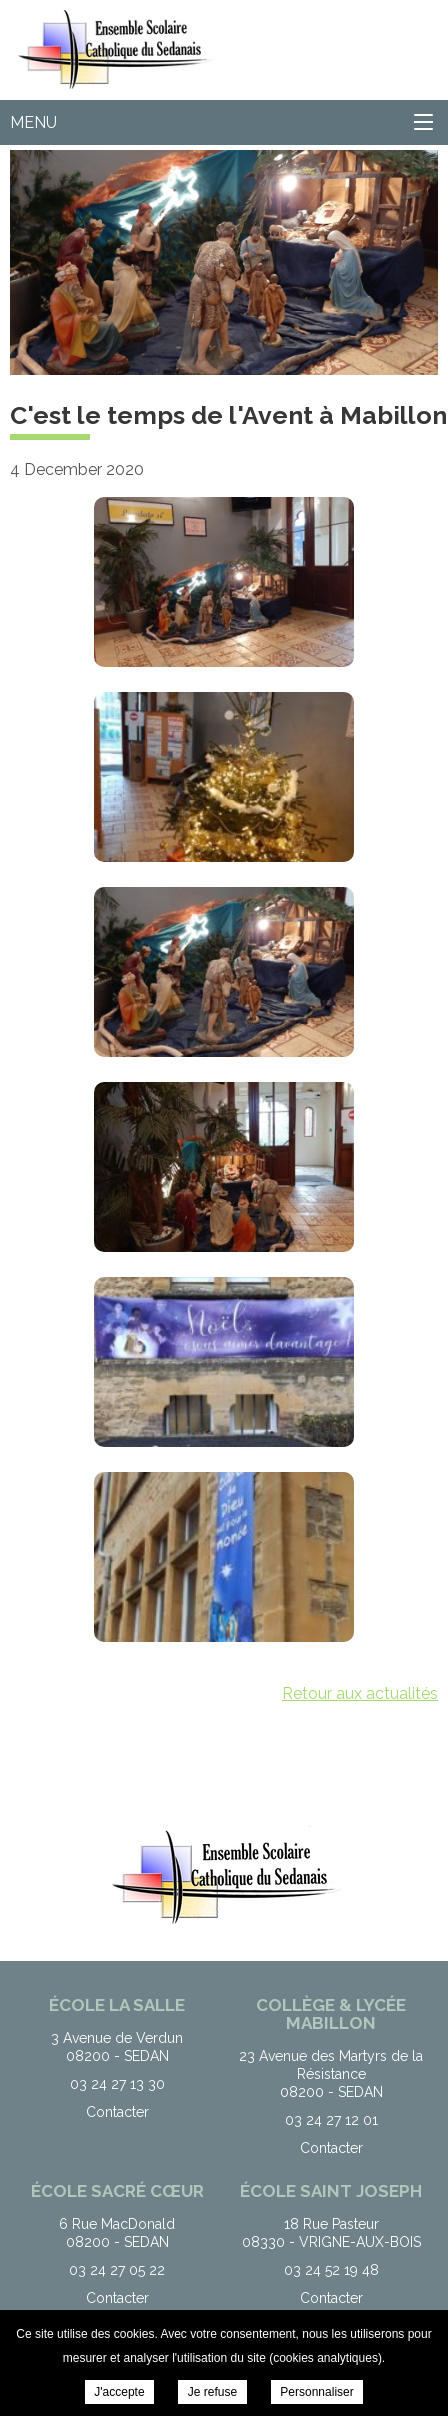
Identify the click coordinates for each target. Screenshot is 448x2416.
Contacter (117, 2112)
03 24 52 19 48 (331, 2270)
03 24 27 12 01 (331, 2120)
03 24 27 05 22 (117, 2270)
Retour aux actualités (360, 1693)
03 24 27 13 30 (117, 2084)
